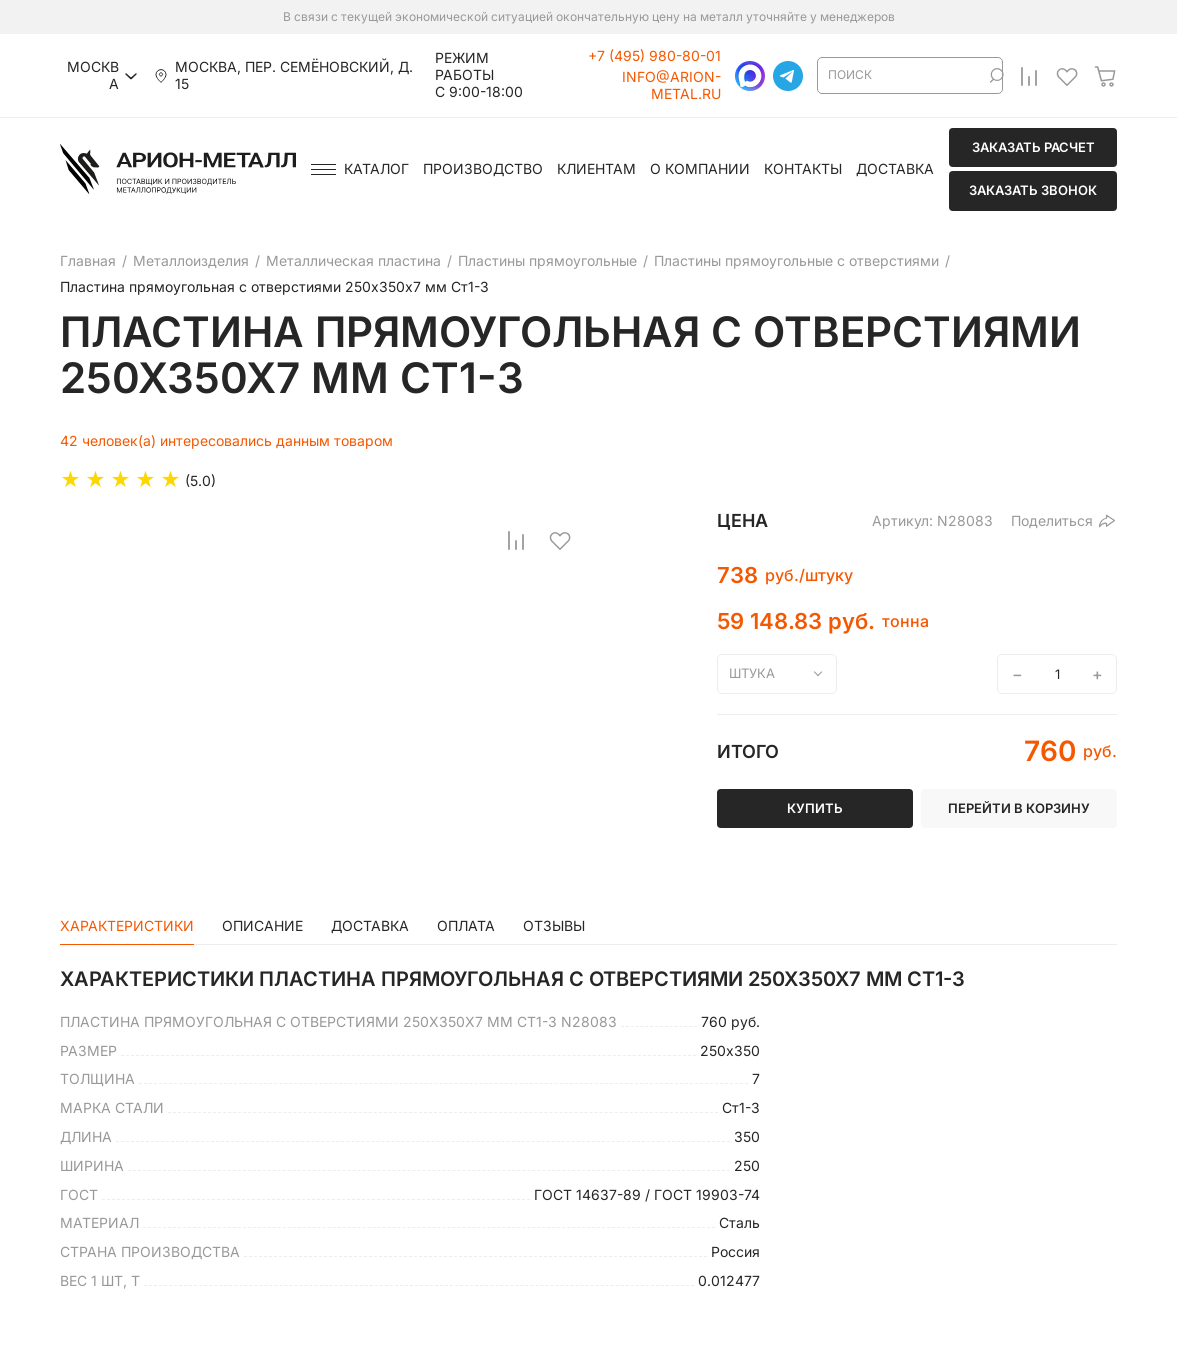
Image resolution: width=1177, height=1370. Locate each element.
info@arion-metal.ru (671, 85)
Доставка (895, 169)
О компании (700, 169)
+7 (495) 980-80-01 (654, 56)
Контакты (803, 169)
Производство (483, 169)
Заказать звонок (1033, 190)
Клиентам (596, 169)
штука (752, 673)
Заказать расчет (1033, 147)
